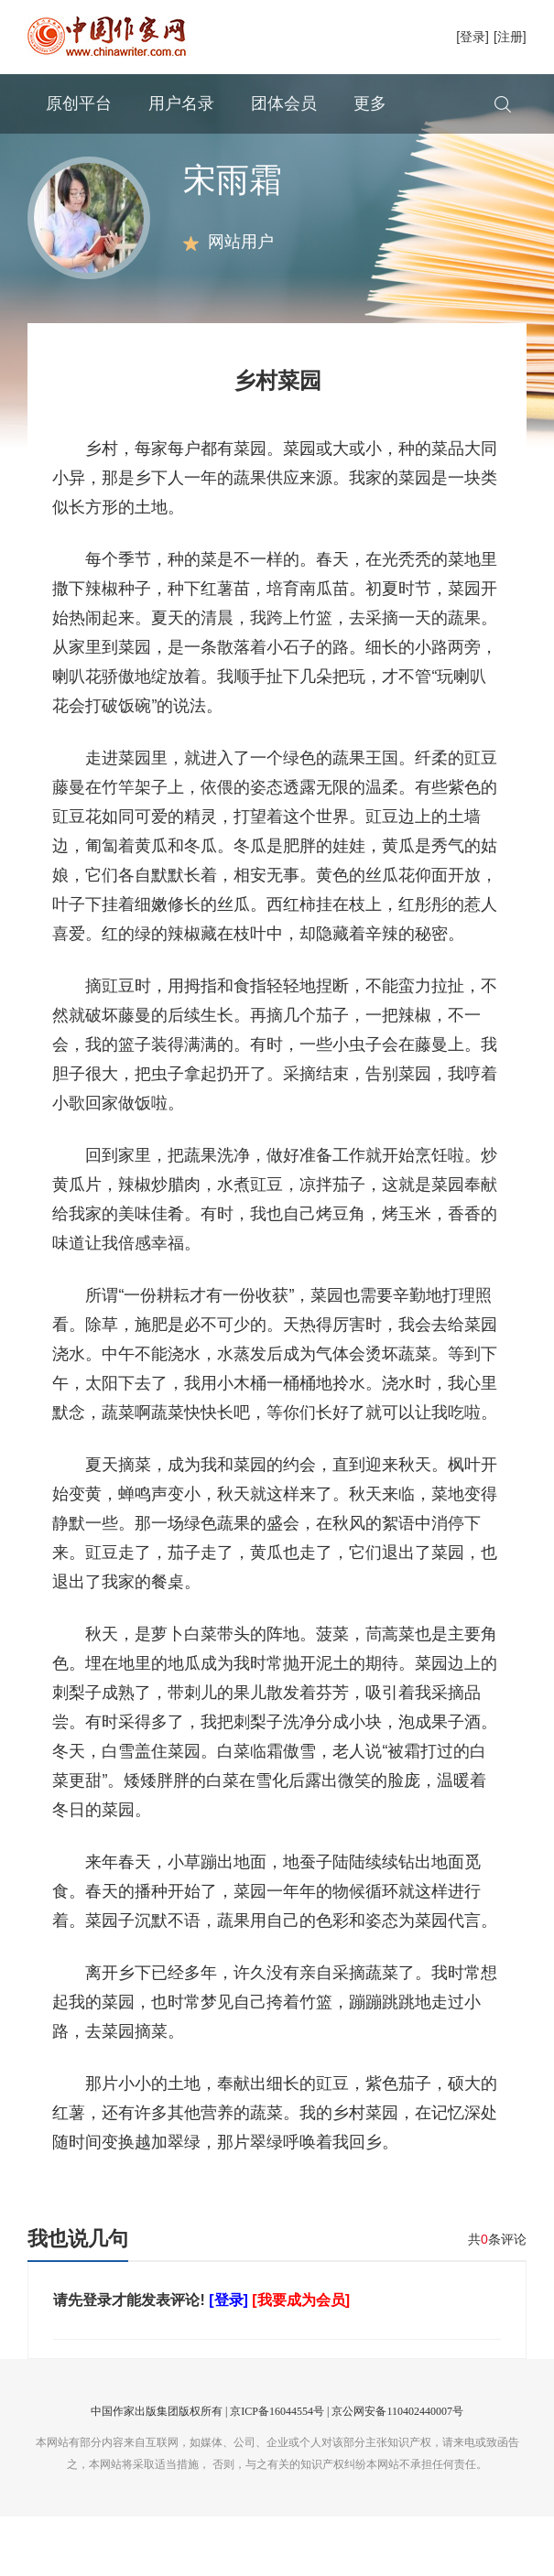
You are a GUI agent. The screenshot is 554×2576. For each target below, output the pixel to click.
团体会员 (284, 103)
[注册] (510, 36)
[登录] (472, 36)
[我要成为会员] (301, 2359)
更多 (369, 103)
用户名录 (181, 103)
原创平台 (79, 103)
